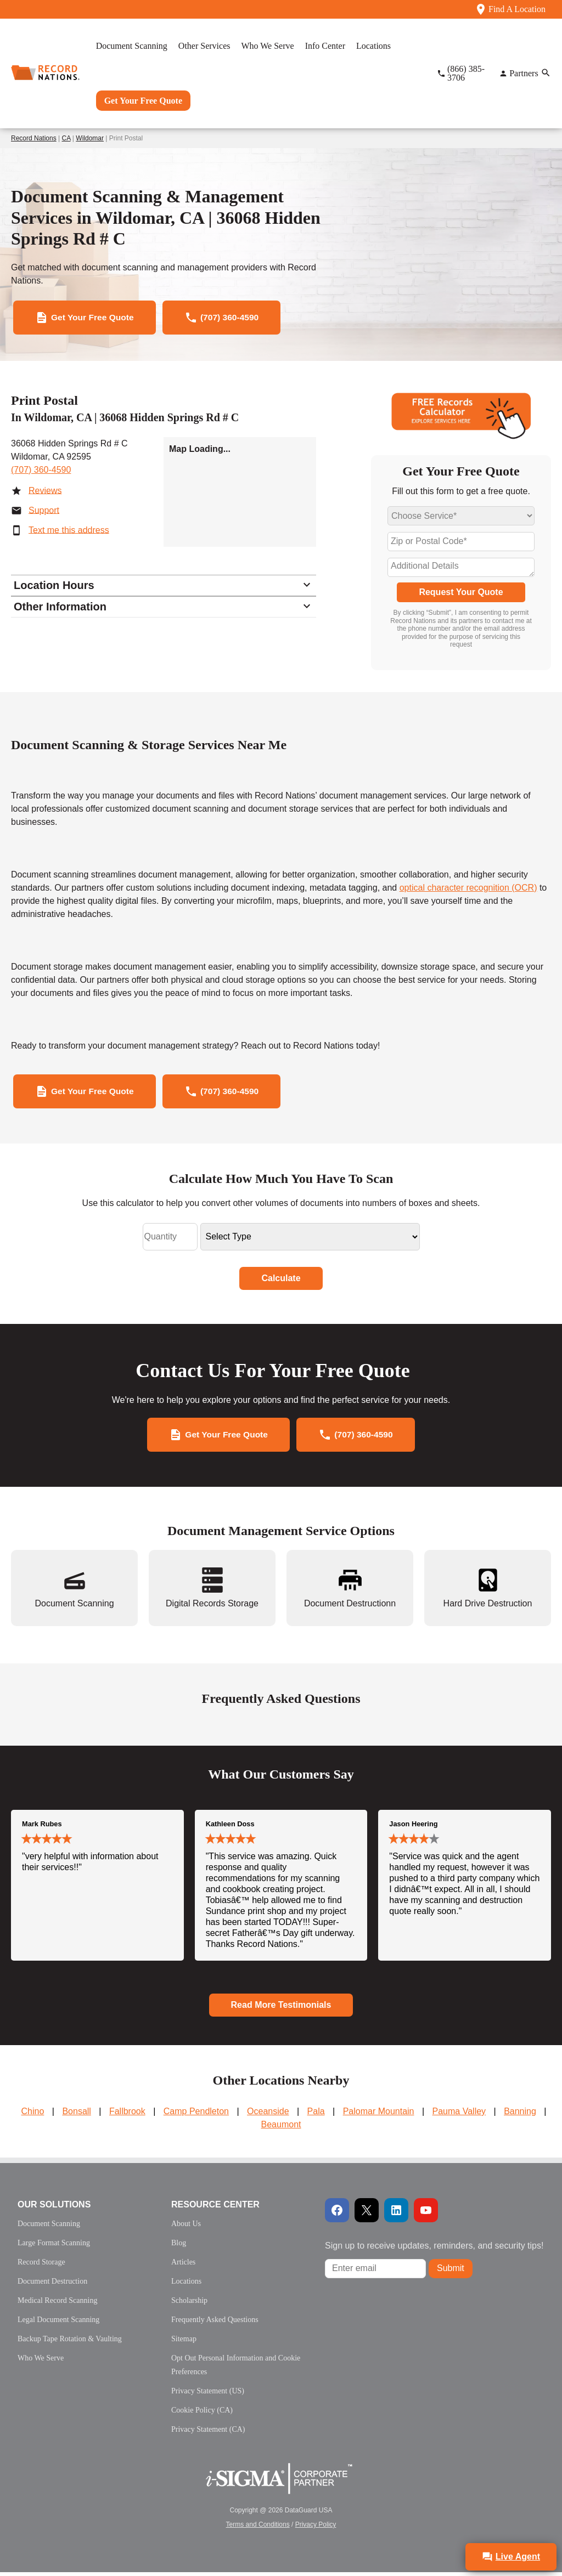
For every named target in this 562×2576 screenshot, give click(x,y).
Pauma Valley (459, 2115)
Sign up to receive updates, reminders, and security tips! (434, 2249)
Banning (520, 2115)
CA (66, 138)
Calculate (280, 1280)
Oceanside (268, 2115)
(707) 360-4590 (41, 470)
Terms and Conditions (258, 2528)
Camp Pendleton (196, 2115)
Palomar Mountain (378, 2115)
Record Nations (34, 138)
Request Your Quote (461, 593)
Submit (450, 2272)
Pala (316, 2115)
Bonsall (76, 2115)
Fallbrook (127, 2115)
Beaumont (281, 2128)
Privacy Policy (315, 2528)
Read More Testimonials (281, 2008)
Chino (32, 2115)
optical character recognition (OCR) (468, 888)
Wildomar (90, 138)
